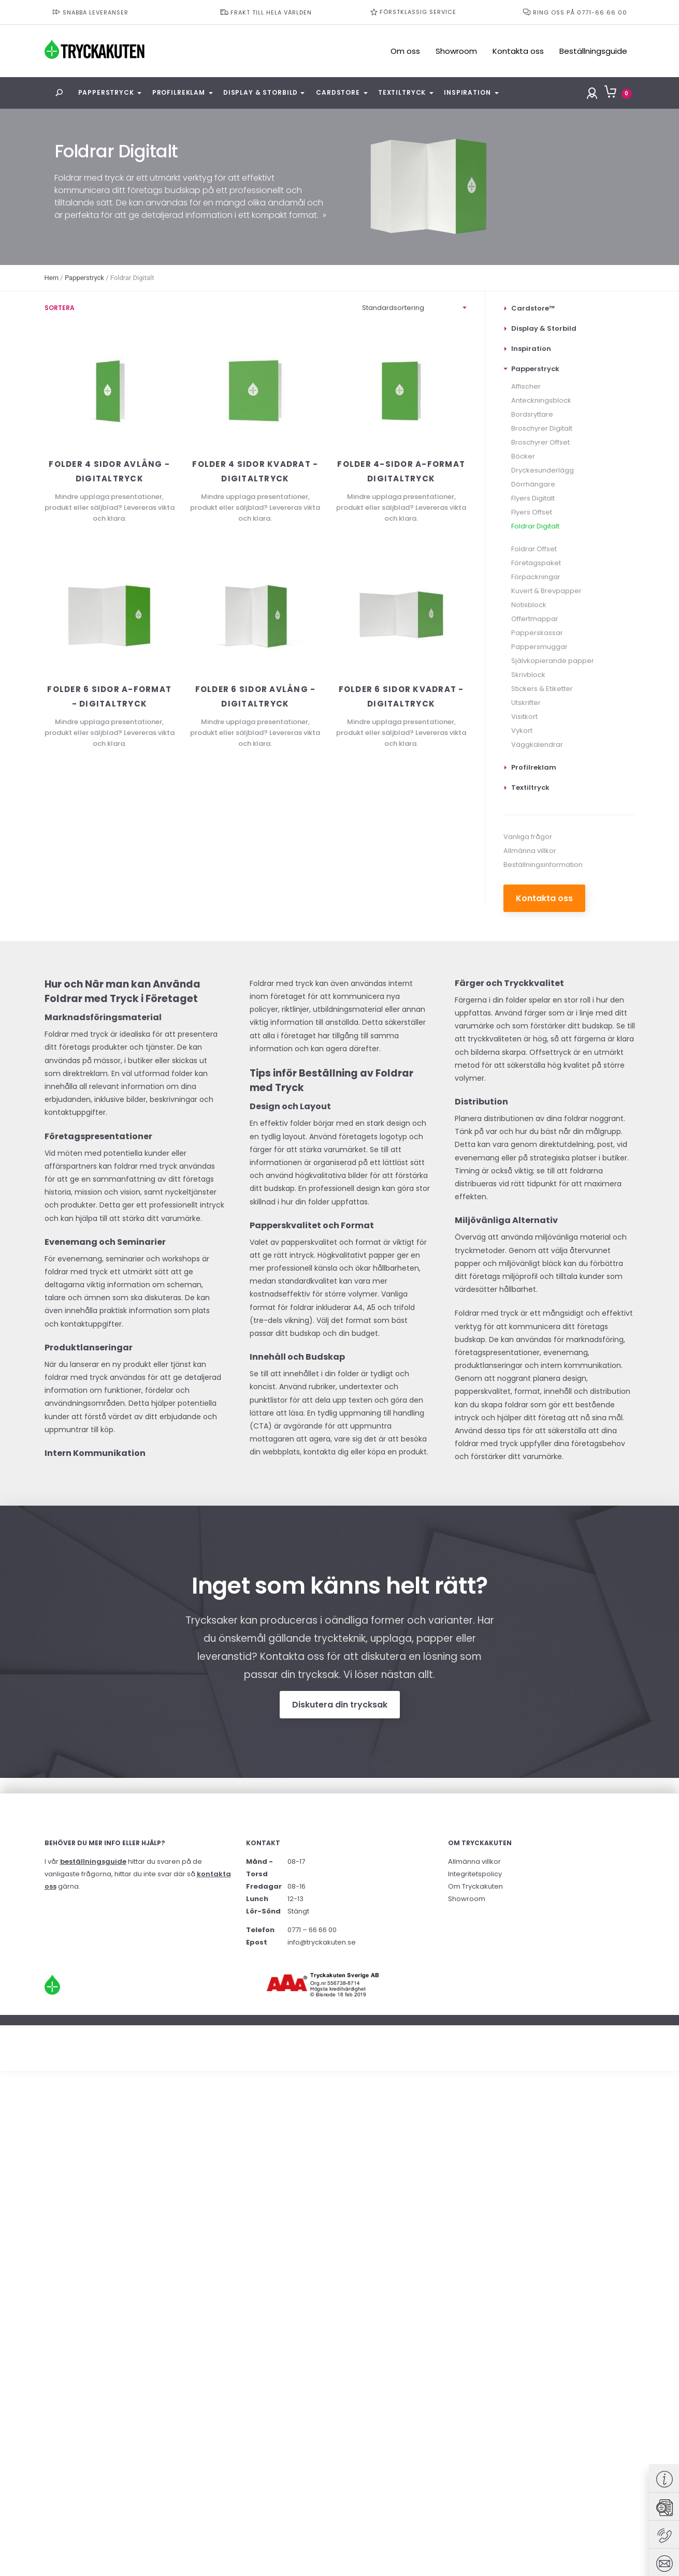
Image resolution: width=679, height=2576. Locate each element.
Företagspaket (536, 563)
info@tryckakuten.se (321, 1942)
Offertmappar (534, 619)
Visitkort (524, 717)
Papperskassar (537, 633)
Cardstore (338, 92)
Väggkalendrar (537, 744)
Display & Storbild (260, 92)
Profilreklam (178, 92)
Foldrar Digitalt (535, 526)
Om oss (405, 51)
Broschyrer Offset (540, 442)
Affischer (526, 386)
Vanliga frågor (527, 837)
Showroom (456, 51)
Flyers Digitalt (533, 498)
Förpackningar (535, 577)
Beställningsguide (593, 51)
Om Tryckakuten (475, 1886)
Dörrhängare (533, 484)
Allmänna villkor (529, 851)
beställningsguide (93, 1861)
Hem (52, 278)
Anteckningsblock (541, 400)
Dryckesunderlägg (542, 470)
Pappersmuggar (539, 647)
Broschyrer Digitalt (541, 428)
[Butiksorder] (414, 308)
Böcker (523, 456)
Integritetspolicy (475, 1874)
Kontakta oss (518, 51)
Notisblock (528, 605)
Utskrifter (526, 703)
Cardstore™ (533, 308)
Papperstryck (106, 92)
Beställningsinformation (543, 865)
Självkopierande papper (552, 661)
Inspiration (467, 92)
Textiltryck (402, 92)
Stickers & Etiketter (542, 689)
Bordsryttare (532, 414)
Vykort (521, 730)
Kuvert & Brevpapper (546, 591)
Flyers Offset (531, 512)
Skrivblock (528, 675)
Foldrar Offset (534, 549)
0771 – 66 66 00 (312, 1930)
